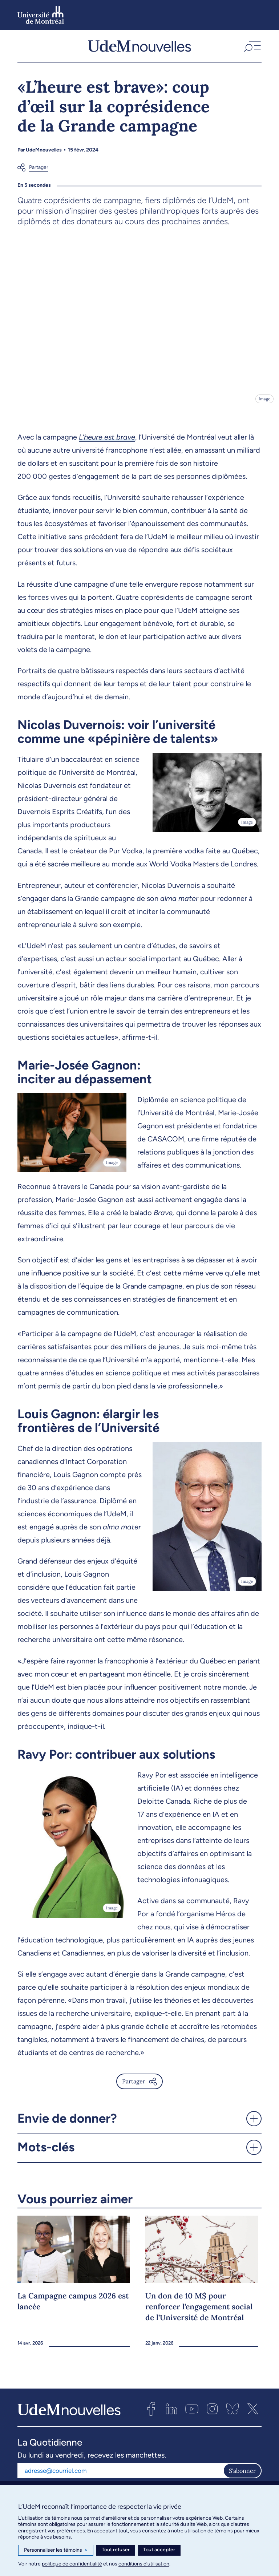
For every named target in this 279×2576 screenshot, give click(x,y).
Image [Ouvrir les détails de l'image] (264, 403)
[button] (252, 48)
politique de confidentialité (72, 2564)
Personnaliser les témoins (56, 2550)
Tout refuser (116, 2550)
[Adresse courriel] (120, 2475)
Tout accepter (159, 2550)
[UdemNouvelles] (139, 48)
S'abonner (242, 2475)
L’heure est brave (107, 441)
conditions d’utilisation (143, 2564)
